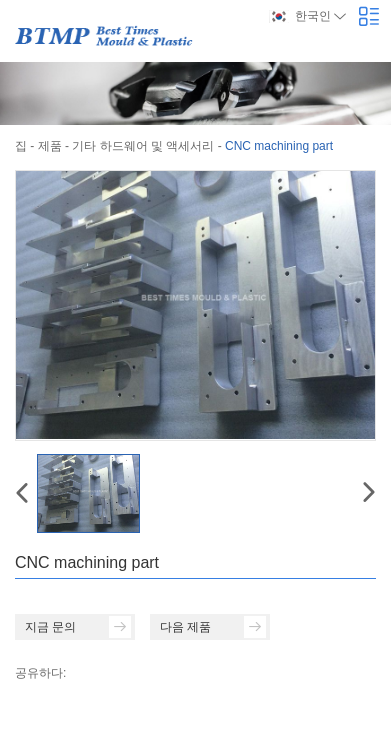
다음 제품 (213, 627)
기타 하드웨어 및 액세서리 (143, 146)
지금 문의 (78, 627)
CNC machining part (279, 146)
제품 (50, 146)
